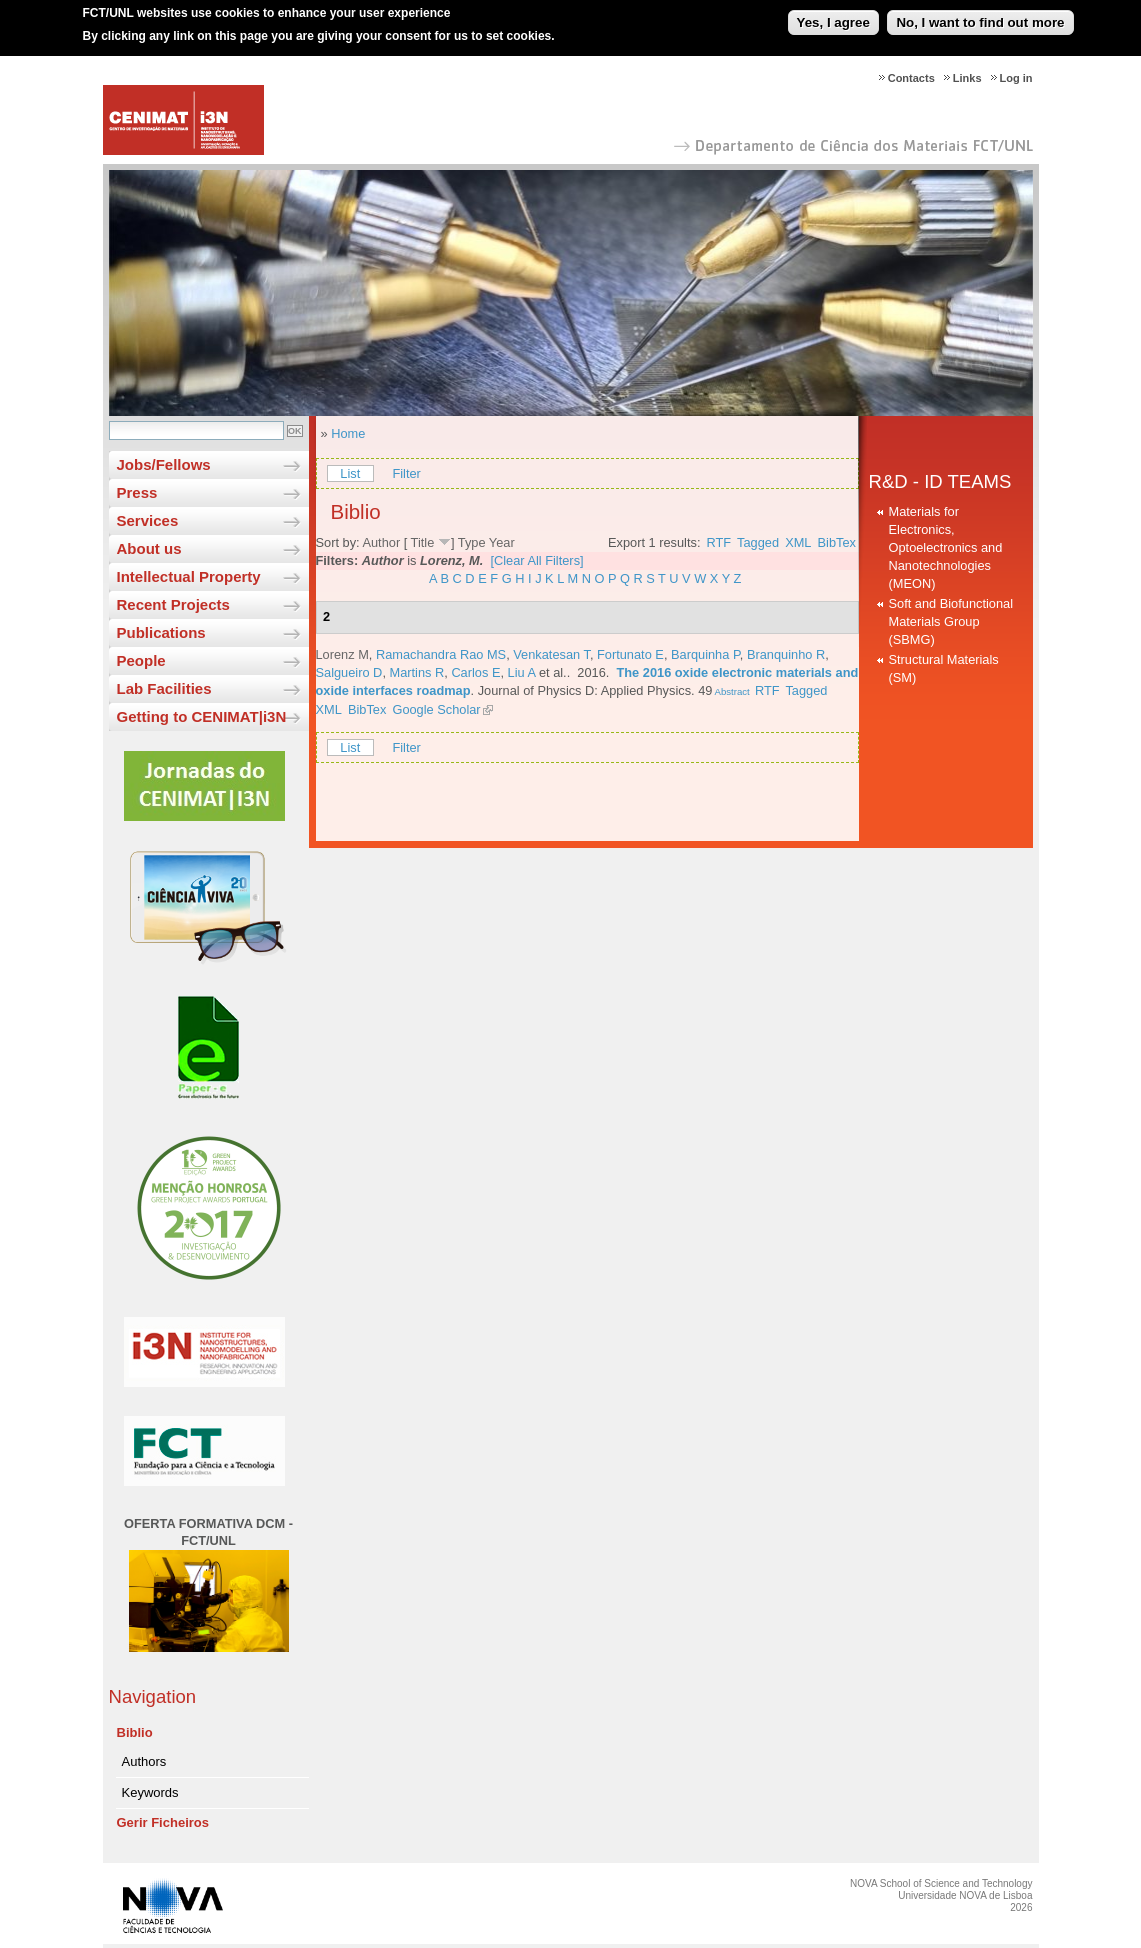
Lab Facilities (164, 688)
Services (148, 520)
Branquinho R (786, 654)
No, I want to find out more (980, 16)
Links (967, 78)
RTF (719, 542)
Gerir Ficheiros (163, 1822)
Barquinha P (705, 654)
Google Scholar (436, 709)
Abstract (730, 691)
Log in (1016, 78)
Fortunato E (630, 654)
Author (381, 542)
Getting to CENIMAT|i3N (202, 716)
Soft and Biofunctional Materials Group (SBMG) (951, 621)
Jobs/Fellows (164, 464)
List (350, 473)
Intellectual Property (189, 576)
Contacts (911, 78)
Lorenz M (342, 654)
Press (137, 492)
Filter (406, 473)
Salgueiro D (349, 672)
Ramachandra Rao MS (441, 654)
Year (502, 542)
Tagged (758, 542)
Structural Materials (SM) (944, 668)
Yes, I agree (833, 16)
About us (149, 548)
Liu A (522, 672)
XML (798, 542)
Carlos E (475, 672)
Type (472, 542)
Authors (144, 1761)
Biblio (135, 1732)
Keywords (150, 1792)
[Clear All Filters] (536, 560)
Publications (161, 632)
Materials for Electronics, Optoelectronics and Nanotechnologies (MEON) (946, 547)
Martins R (417, 672)
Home (348, 433)
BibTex (837, 542)
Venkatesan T (551, 654)
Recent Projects (173, 604)
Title (423, 542)
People (141, 660)
